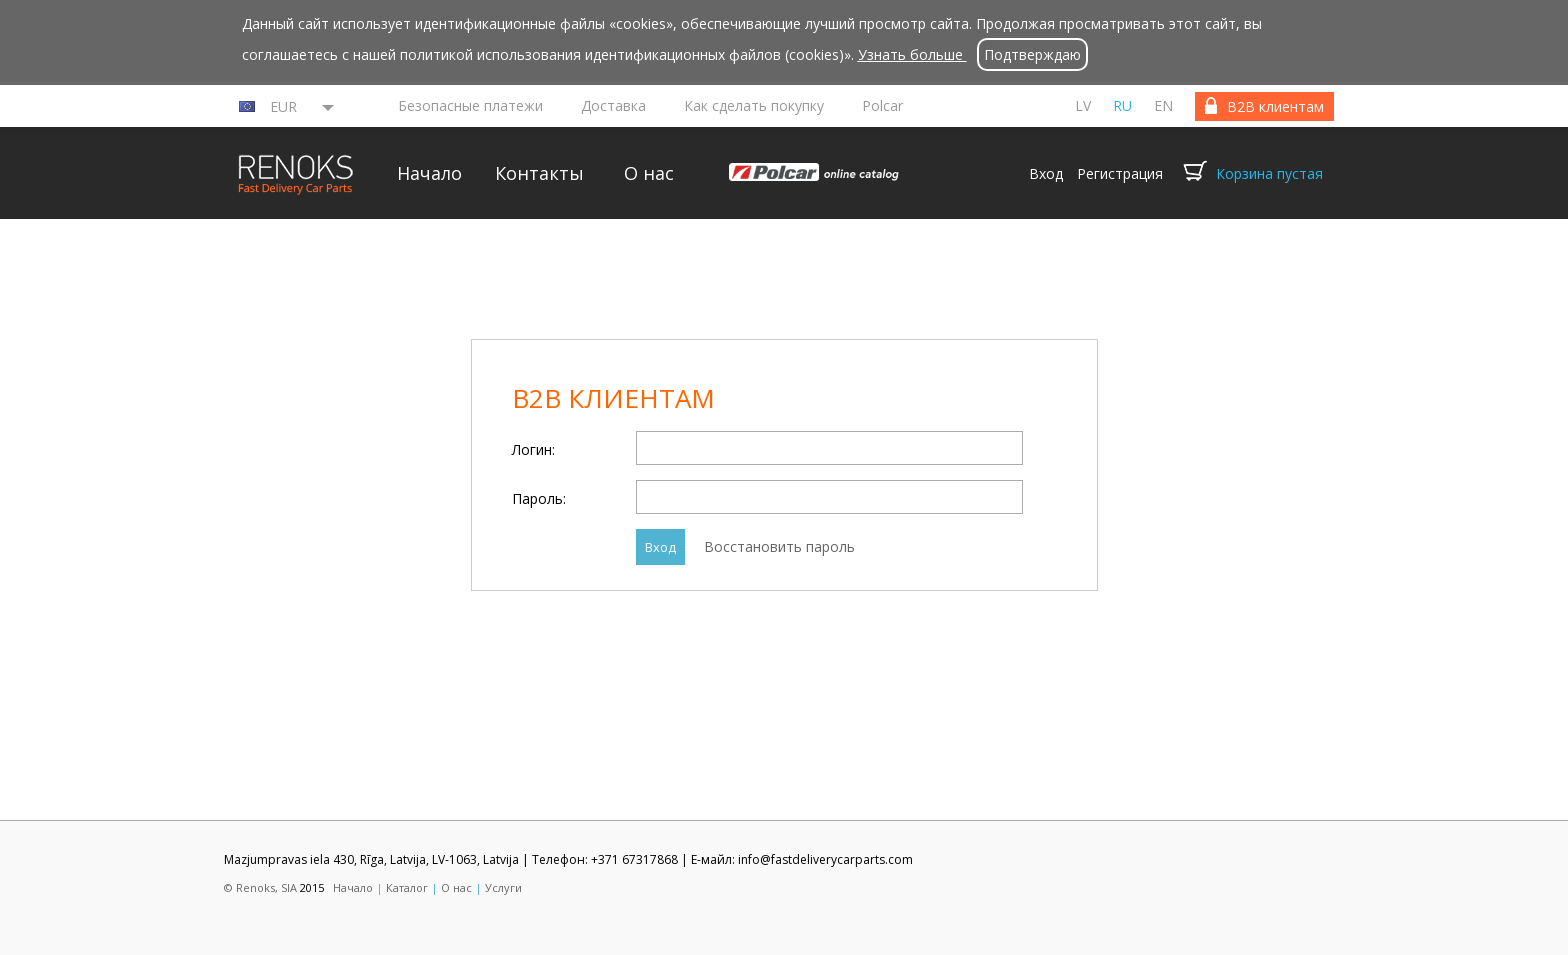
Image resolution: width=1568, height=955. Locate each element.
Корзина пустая (1269, 173)
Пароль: (539, 498)
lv (1083, 105)
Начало (429, 173)
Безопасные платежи (470, 105)
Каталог (407, 887)
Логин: (533, 449)
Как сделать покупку (754, 105)
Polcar (882, 105)
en (1163, 105)
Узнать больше (912, 54)
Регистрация (1120, 173)
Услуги (503, 887)
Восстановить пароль (779, 546)
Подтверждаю (1032, 54)
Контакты (539, 173)
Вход (1046, 173)
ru (1122, 105)
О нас (649, 173)
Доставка (613, 105)
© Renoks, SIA (260, 887)
